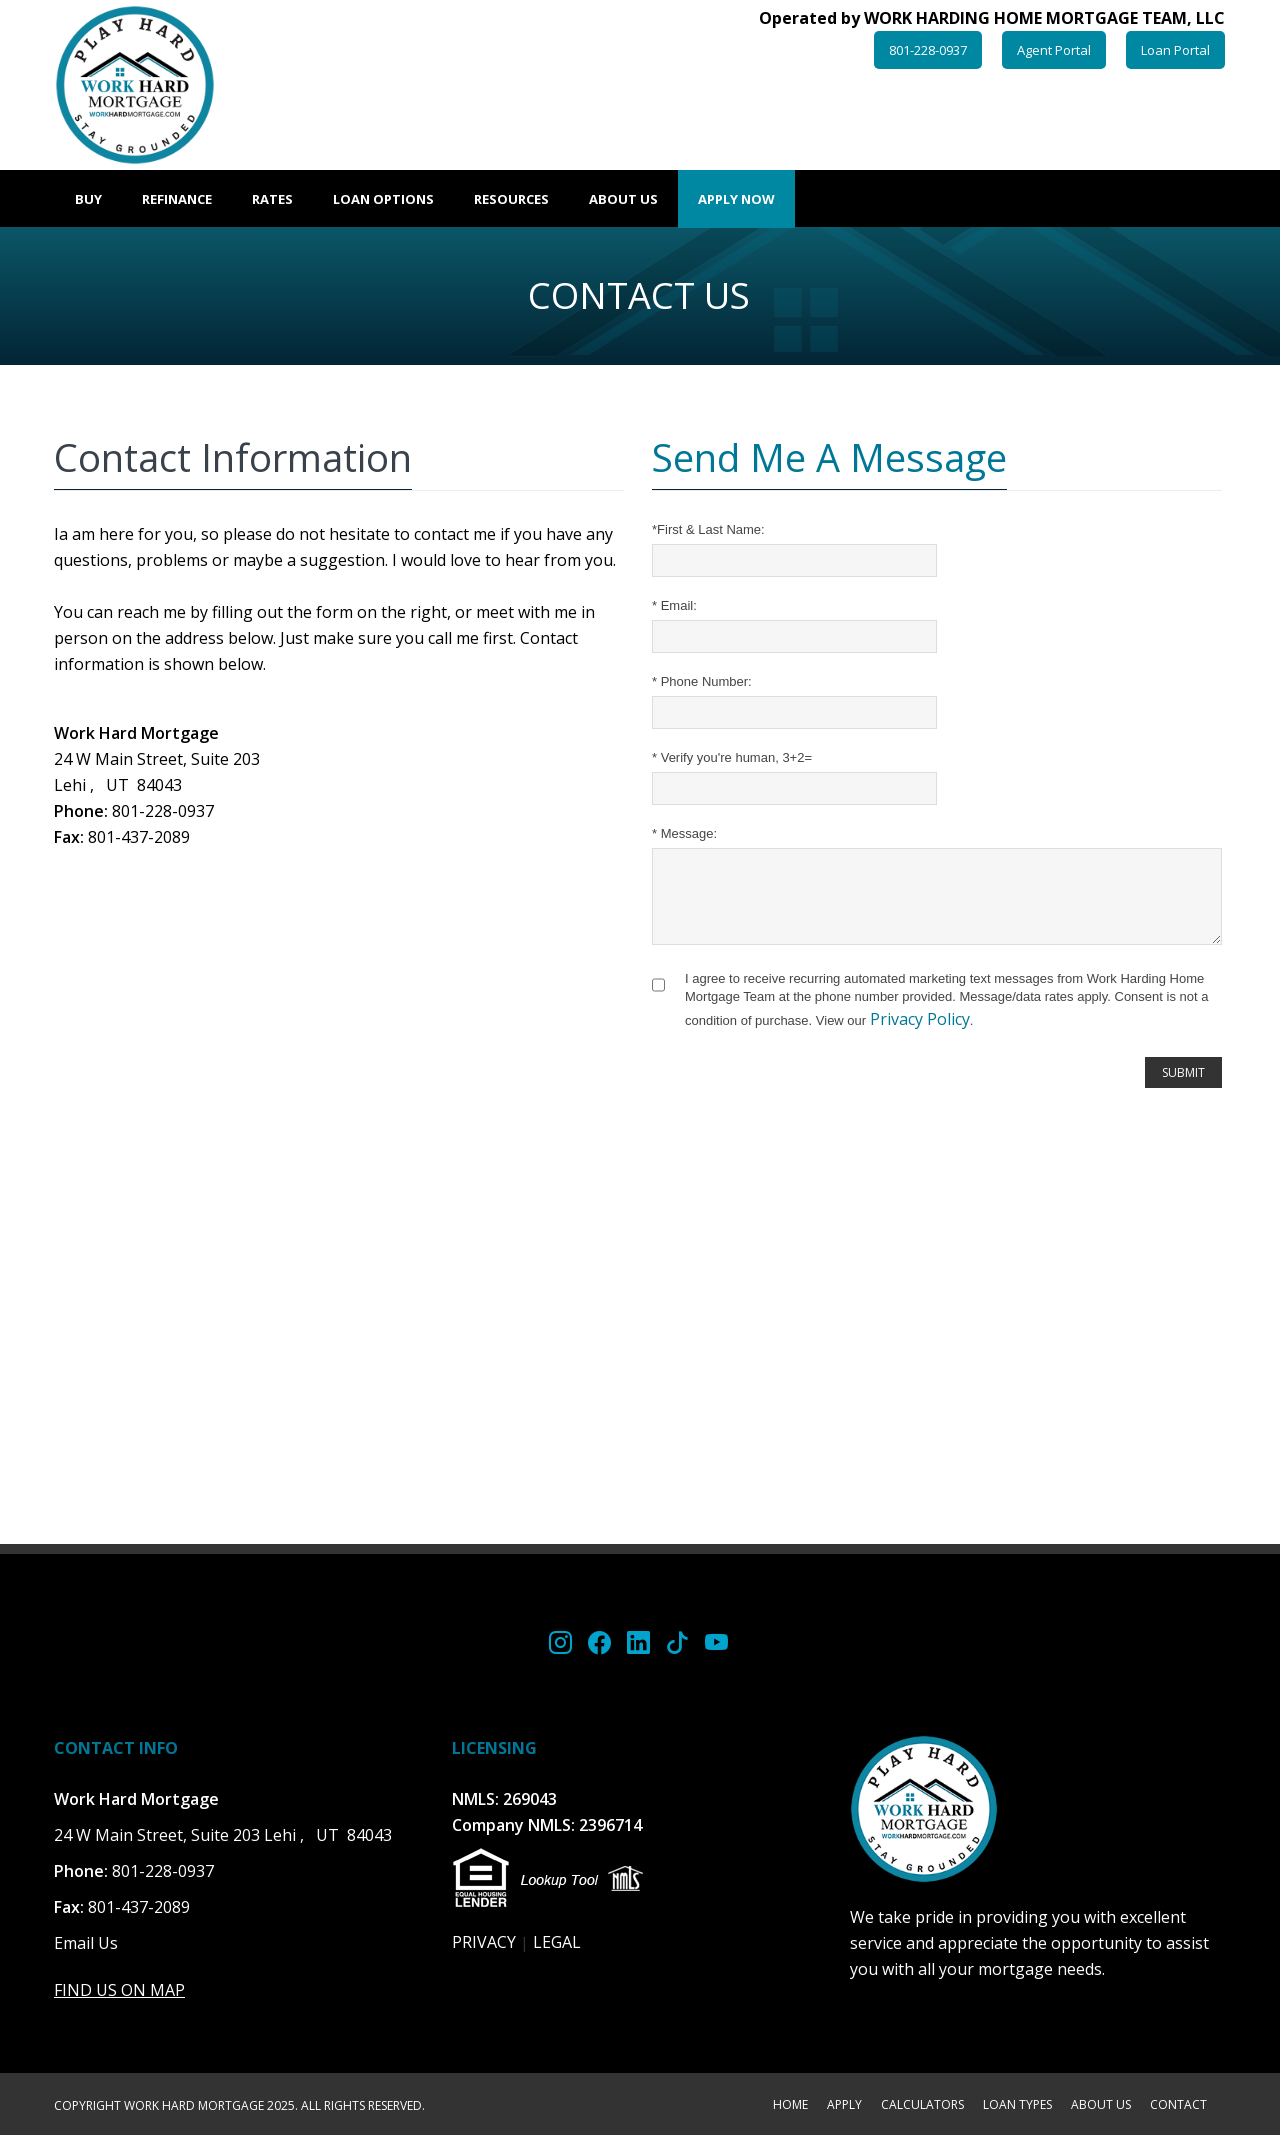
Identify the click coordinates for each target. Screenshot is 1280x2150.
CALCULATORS (922, 2121)
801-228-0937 (928, 50)
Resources (511, 199)
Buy (88, 199)
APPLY (844, 2121)
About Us (623, 199)
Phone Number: (702, 681)
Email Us (86, 1958)
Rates (272, 199)
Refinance (177, 199)
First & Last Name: (708, 529)
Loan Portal (1175, 50)
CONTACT (1178, 2121)
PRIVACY (484, 1957)
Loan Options (383, 199)
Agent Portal (1054, 50)
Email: (674, 605)
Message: (684, 833)
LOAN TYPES (1017, 2121)
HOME (790, 2121)
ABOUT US (1101, 2121)
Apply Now (736, 199)
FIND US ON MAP (119, 2005)
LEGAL (557, 1957)
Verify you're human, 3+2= (732, 757)
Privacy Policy (920, 1034)
